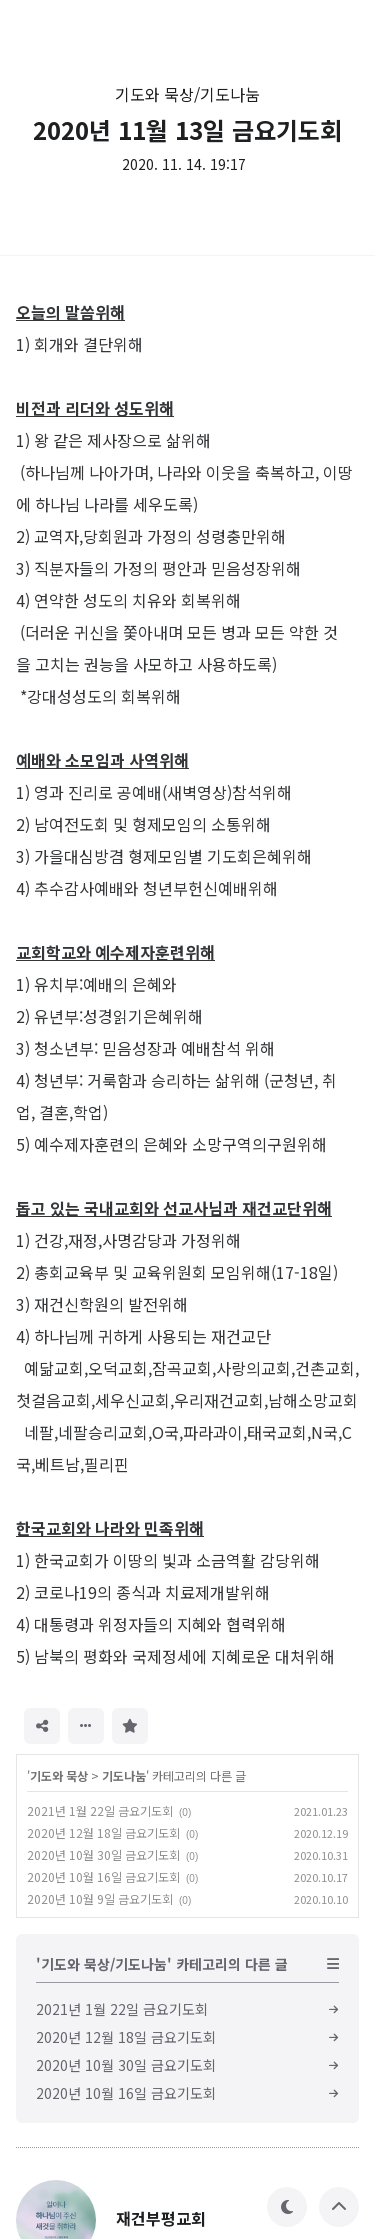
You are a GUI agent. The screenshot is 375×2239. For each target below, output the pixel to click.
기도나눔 (124, 1775)
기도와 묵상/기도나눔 (187, 94)
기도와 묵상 (59, 1775)
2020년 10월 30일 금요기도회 (103, 1854)
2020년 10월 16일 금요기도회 (103, 1876)
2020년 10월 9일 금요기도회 (100, 1898)
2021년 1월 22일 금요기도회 (100, 1810)
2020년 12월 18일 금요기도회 (103, 1832)
